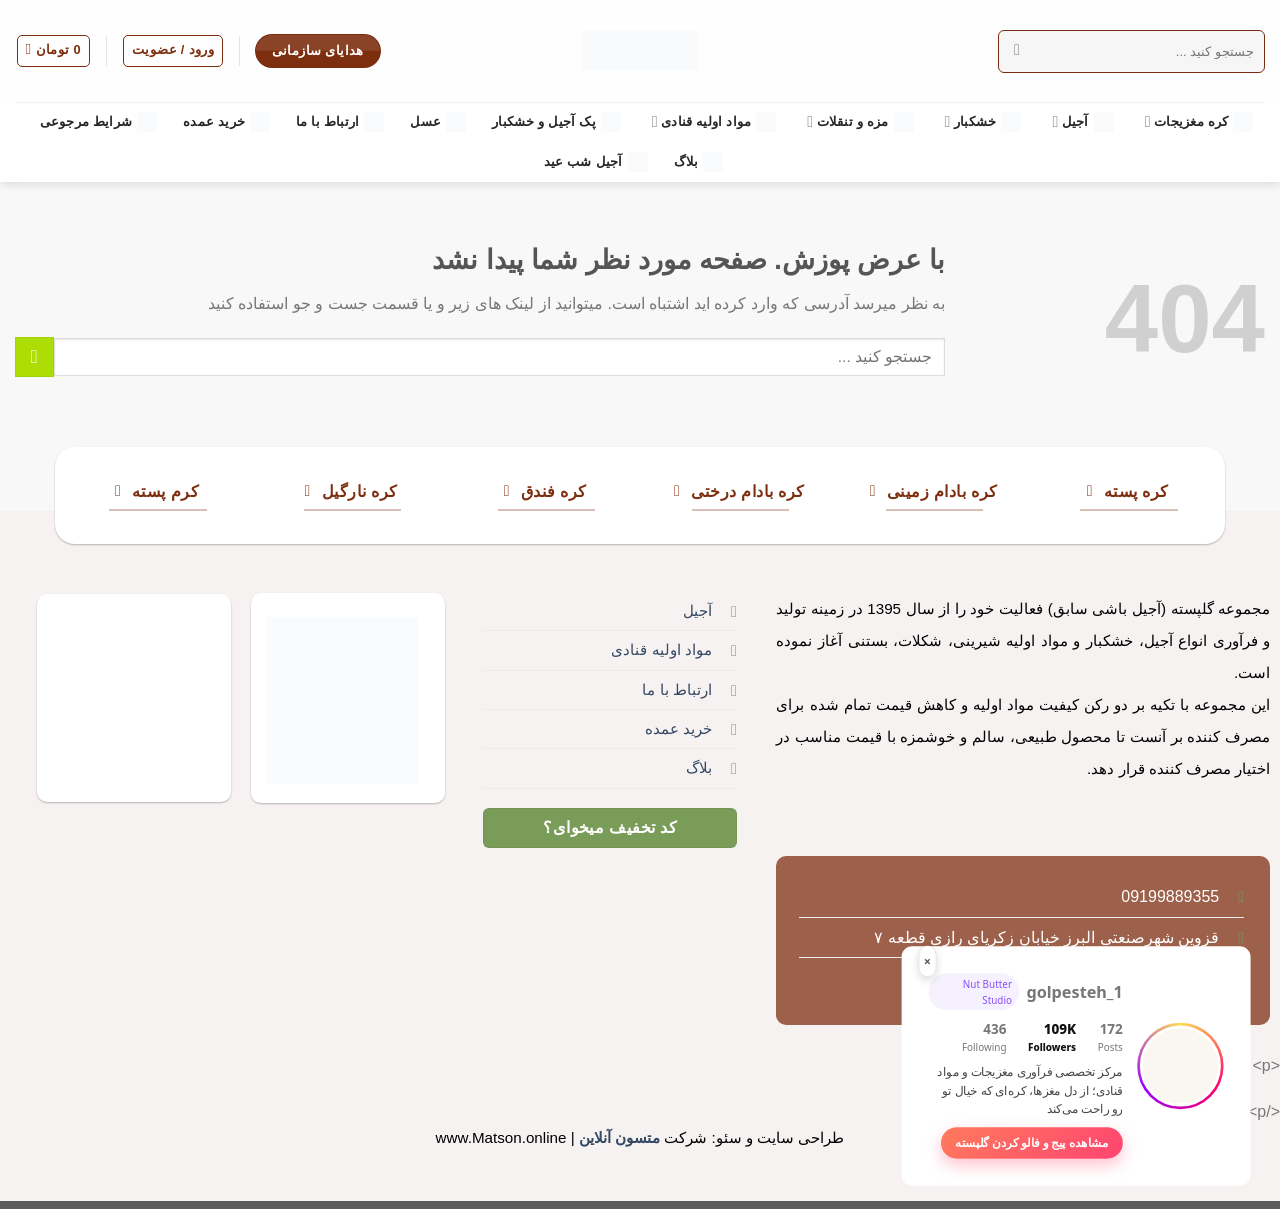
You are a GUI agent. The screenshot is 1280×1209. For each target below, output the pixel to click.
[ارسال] (1017, 51)
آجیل (1082, 122)
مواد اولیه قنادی (714, 122)
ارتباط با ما (340, 122)
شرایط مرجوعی (99, 122)
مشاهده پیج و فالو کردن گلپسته (1031, 1143)
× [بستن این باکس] (928, 960)
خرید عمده (226, 122)
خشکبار (983, 122)
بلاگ (699, 162)
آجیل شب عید (596, 162)
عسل (438, 122)
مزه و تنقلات (860, 122)
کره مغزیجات (1199, 122)
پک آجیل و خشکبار (556, 122)
